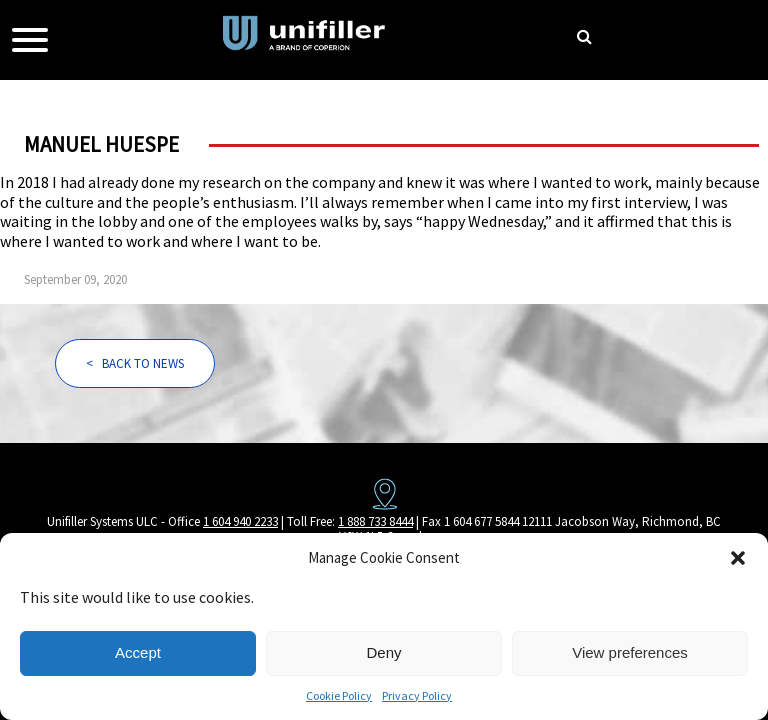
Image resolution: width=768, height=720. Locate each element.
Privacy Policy (417, 695)
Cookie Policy (339, 695)
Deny (383, 652)
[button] (738, 558)
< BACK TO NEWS (135, 363)
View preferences (630, 652)
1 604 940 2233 (240, 521)
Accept (138, 652)
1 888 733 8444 (375, 521)
